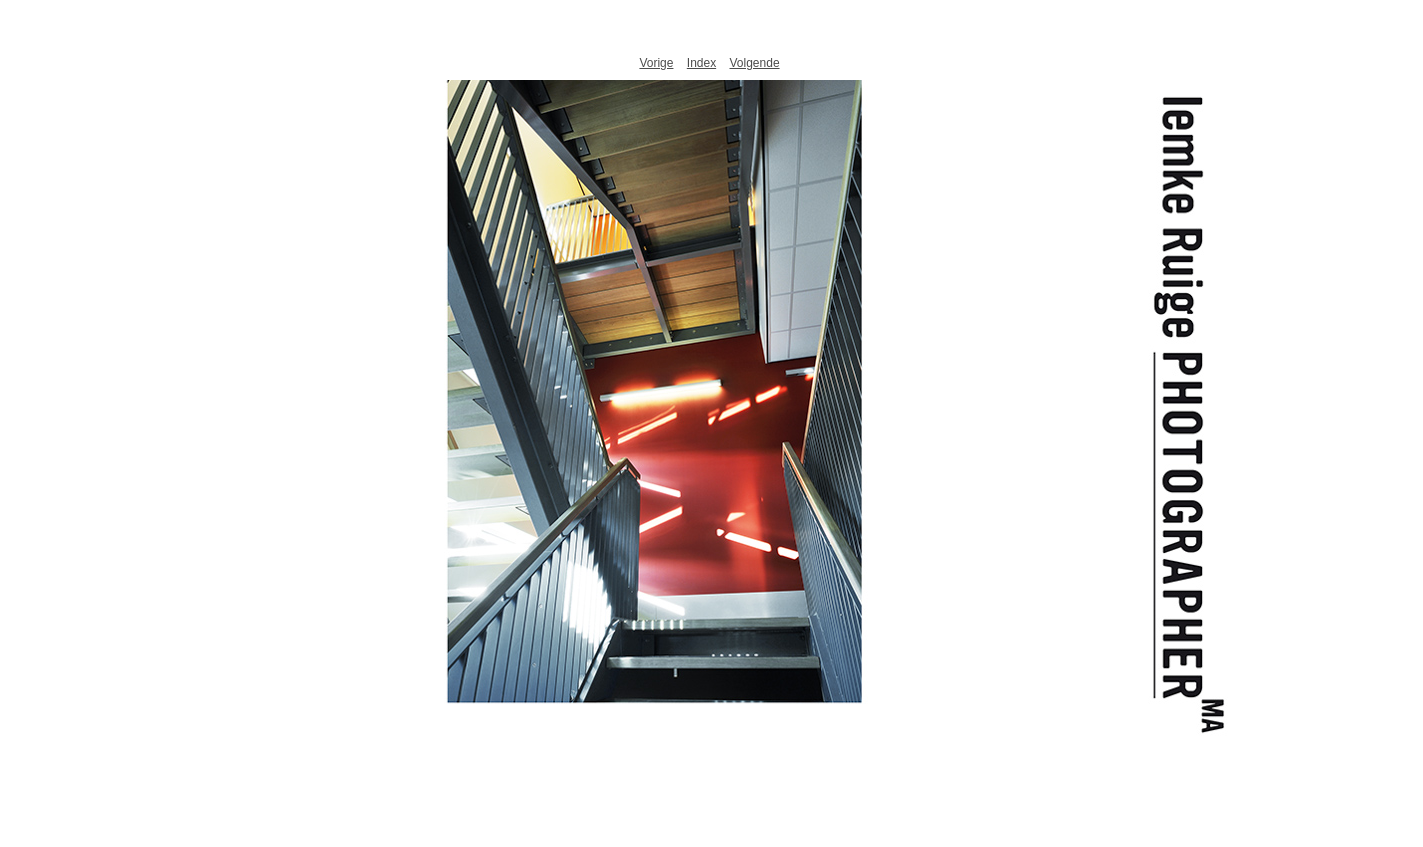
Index (701, 63)
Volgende (755, 63)
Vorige (656, 63)
